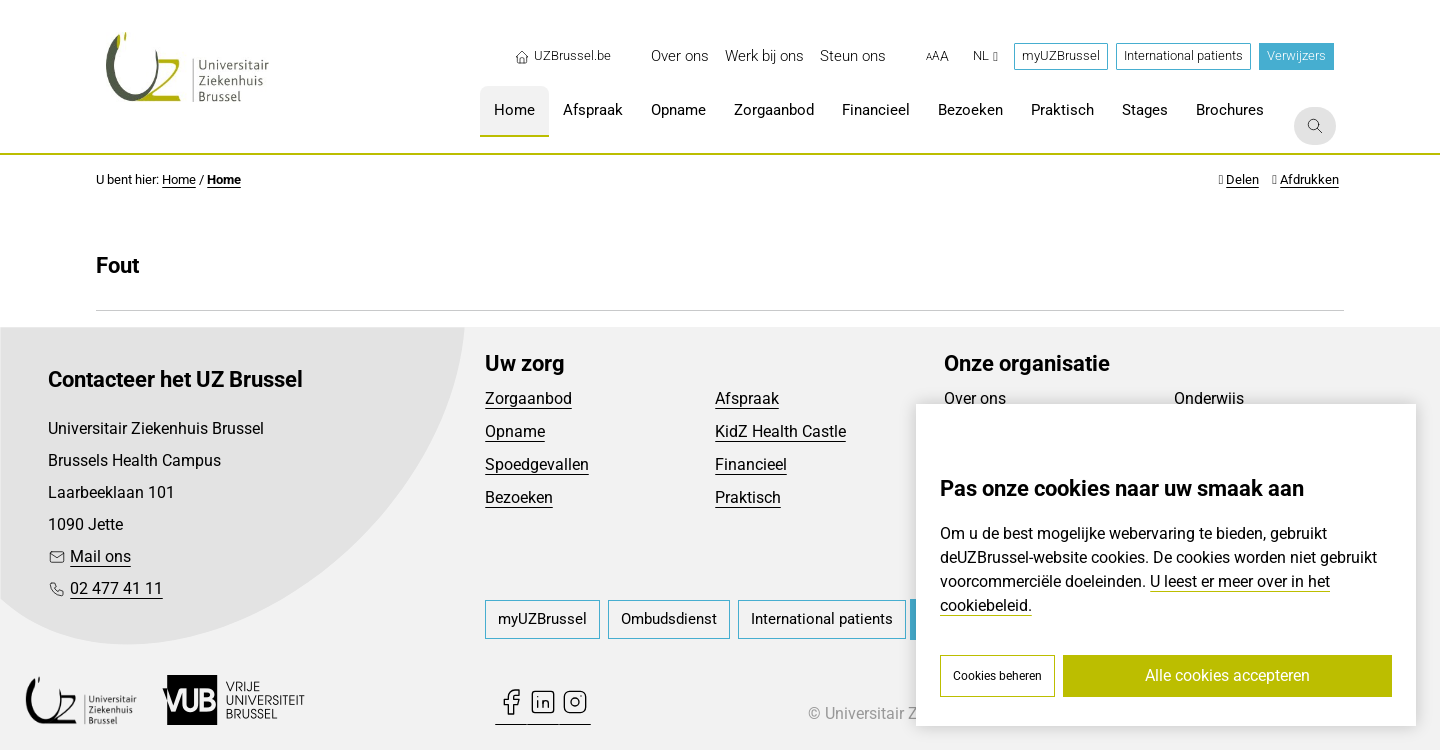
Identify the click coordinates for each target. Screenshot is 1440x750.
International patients (1183, 55)
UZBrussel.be (562, 56)
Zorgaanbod (528, 398)
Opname (515, 431)
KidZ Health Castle (780, 431)
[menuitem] (680, 56)
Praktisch (748, 497)
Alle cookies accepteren (1227, 675)
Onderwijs (1209, 398)
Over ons (975, 398)
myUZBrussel (1061, 55)
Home (179, 179)
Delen (1242, 179)
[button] (937, 57)
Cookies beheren (997, 676)
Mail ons (100, 556)
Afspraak (747, 398)
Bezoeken (519, 497)
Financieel (751, 464)
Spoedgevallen (537, 464)
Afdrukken (1309, 179)
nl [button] (985, 55)
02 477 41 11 (116, 588)
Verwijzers (1296, 55)
